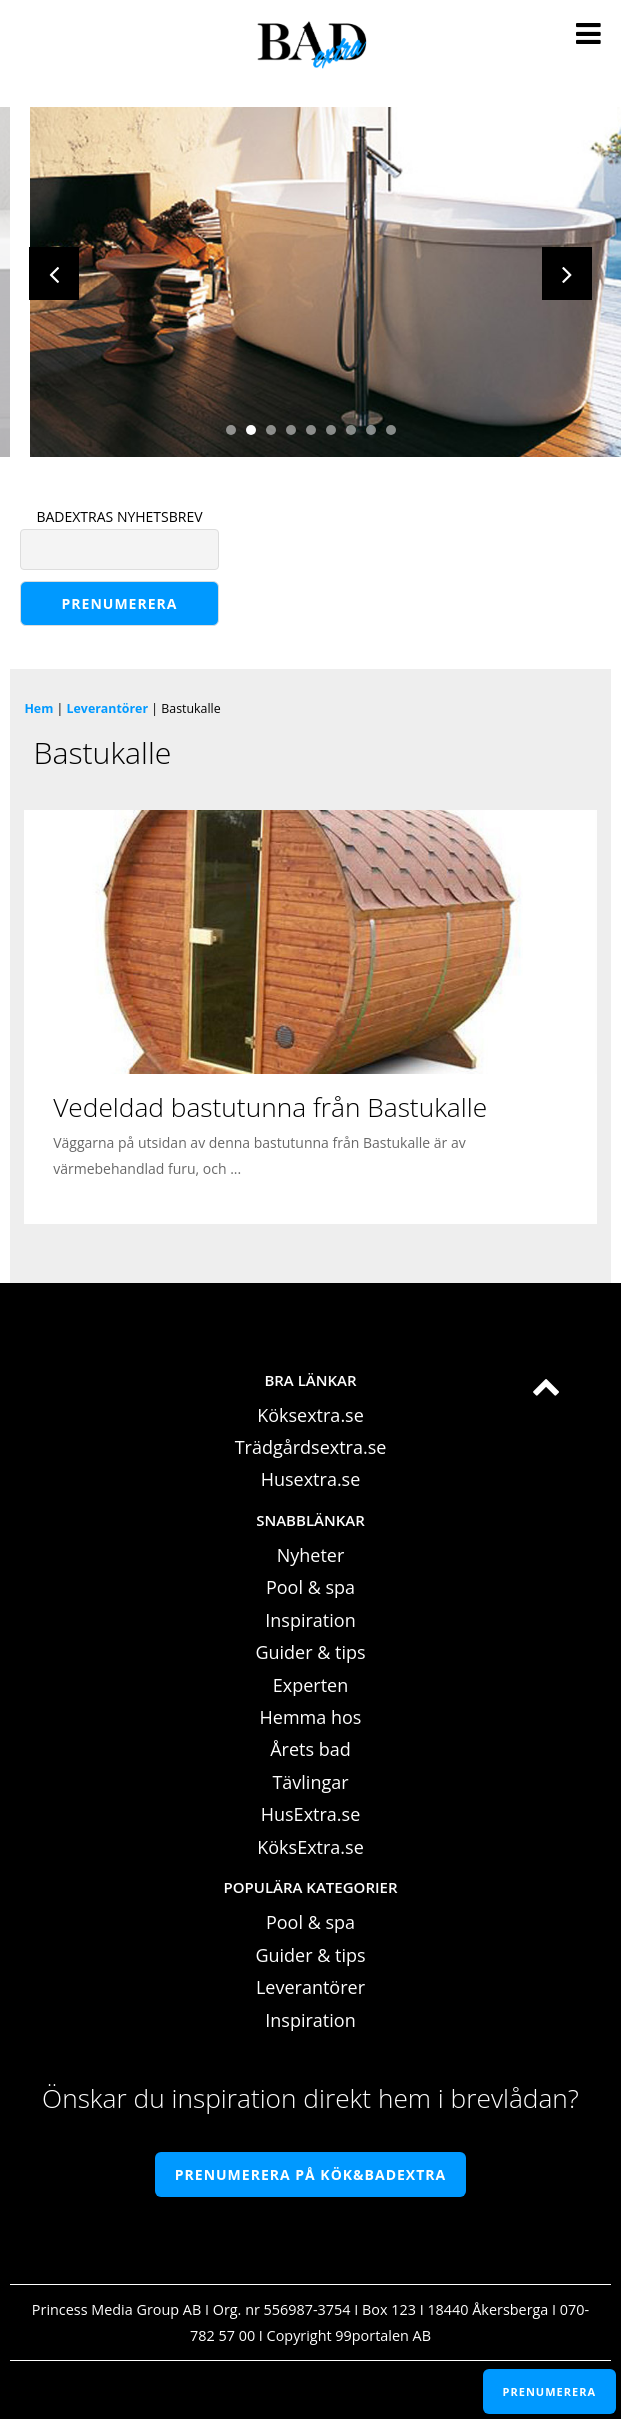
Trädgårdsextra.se (311, 1447)
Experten (310, 1685)
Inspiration (310, 1620)
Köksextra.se (310, 1415)
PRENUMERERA (549, 2391)
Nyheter (311, 1555)
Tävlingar (310, 1782)
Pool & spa (310, 1587)
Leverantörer (107, 708)
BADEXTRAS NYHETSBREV (119, 516)
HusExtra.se (311, 1814)
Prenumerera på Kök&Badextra (310, 2174)
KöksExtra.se (310, 1847)
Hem (38, 708)
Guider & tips (310, 1652)
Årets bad (310, 1749)
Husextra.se (311, 1479)
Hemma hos (311, 1717)
